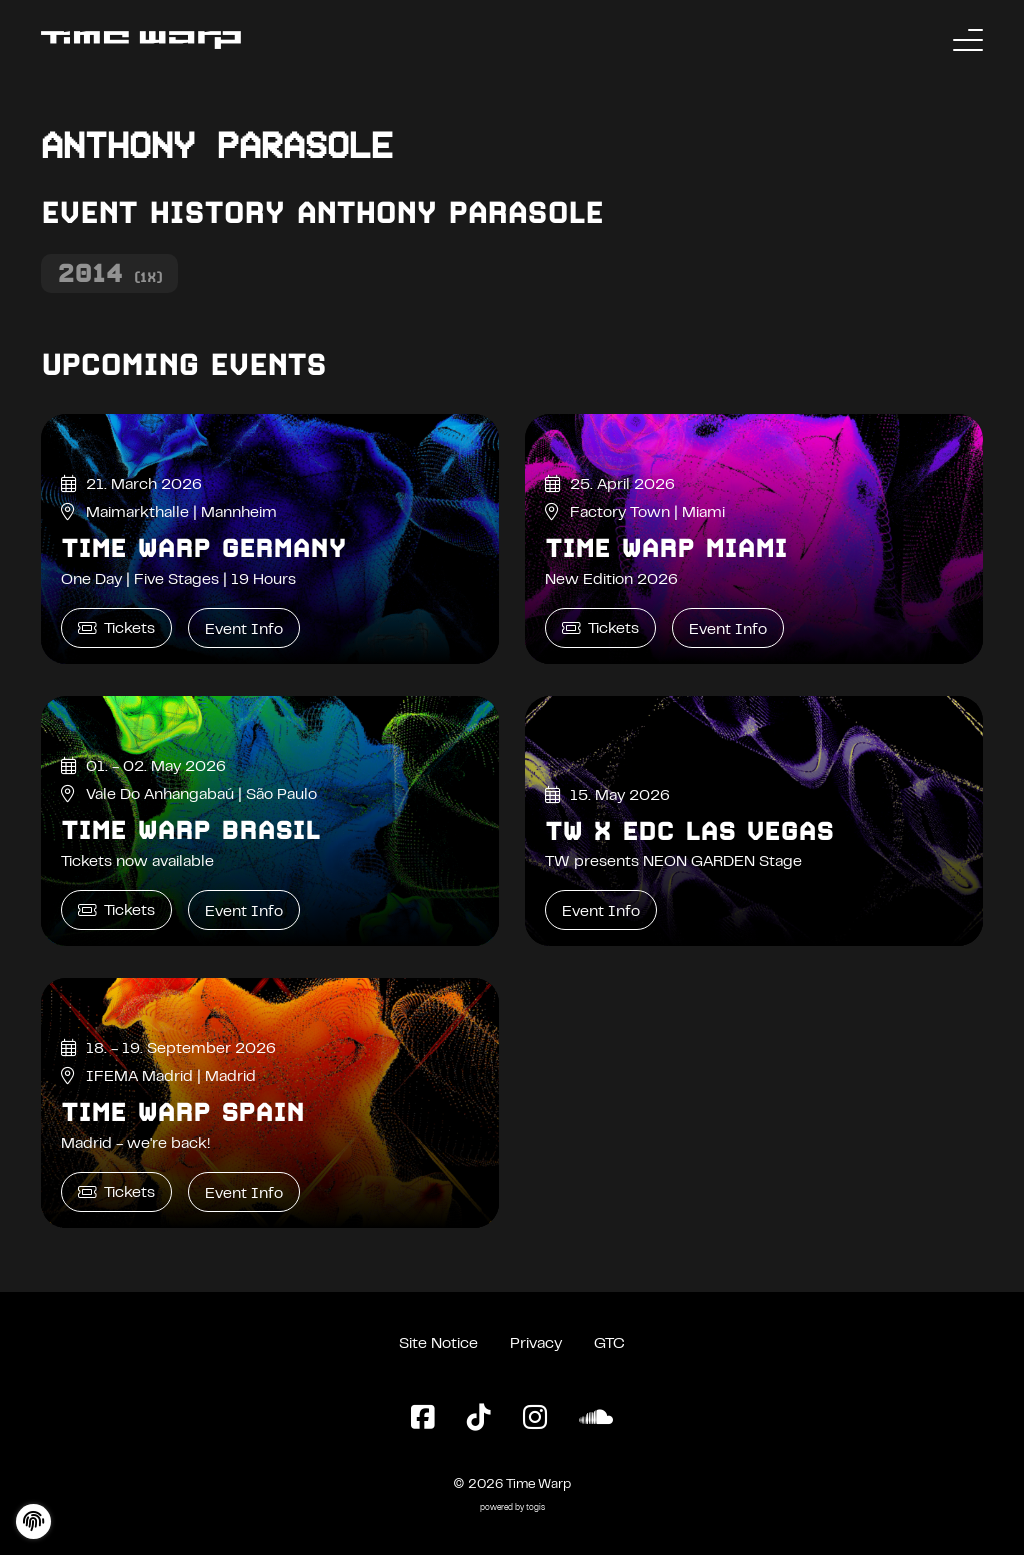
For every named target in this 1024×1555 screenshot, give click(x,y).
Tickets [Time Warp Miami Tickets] (600, 628)
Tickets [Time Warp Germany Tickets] (116, 628)
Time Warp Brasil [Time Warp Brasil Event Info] (190, 830)
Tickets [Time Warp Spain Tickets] (116, 1192)
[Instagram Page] (535, 1419)
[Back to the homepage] (141, 40)
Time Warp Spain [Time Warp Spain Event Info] (182, 1112)
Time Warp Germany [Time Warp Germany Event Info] (203, 548)
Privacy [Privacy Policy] (536, 1344)
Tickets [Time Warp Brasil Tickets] (116, 910)
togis (535, 1508)
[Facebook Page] (423, 1419)
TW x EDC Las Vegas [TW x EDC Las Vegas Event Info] (689, 831)
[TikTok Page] (479, 1419)
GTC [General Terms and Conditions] (609, 1344)
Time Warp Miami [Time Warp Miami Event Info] (666, 548)
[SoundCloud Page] (596, 1419)
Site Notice (438, 1344)
